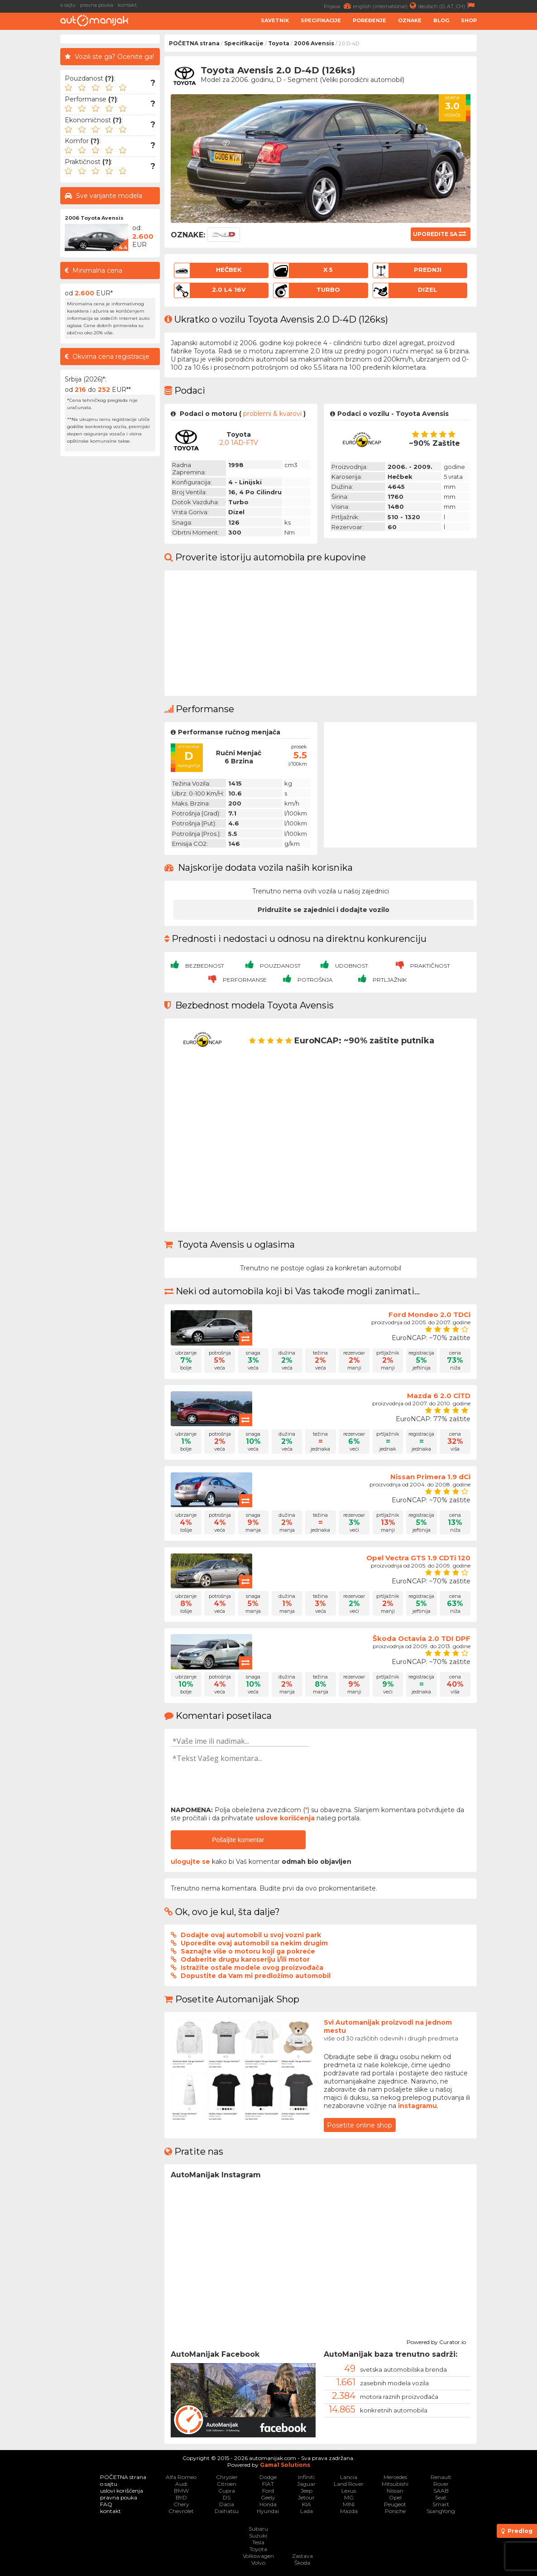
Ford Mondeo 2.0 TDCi (429, 1314)
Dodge (268, 2477)
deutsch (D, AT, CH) (447, 6)
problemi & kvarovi (272, 414)
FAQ (106, 2504)
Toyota (278, 43)
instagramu (417, 2106)
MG (349, 2497)
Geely (268, 2497)
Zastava (302, 2555)
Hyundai (268, 2511)
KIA (306, 2504)
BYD (181, 2497)
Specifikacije (321, 20)
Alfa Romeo (181, 2477)
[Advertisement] (509, 170)
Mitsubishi (395, 2483)
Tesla (258, 2542)
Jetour (306, 2497)
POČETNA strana (194, 43)
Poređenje (369, 20)
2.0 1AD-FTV (239, 443)
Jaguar (306, 2483)
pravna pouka (96, 5)
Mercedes (395, 2477)
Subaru (258, 2528)
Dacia (226, 2504)
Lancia (348, 2477)
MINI (349, 2504)
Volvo (258, 2562)
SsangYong (441, 2511)
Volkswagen (258, 2555)
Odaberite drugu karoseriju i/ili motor (245, 1959)
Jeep (306, 2490)
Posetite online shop (359, 2125)
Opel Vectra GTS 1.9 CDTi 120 (418, 1557)
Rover (441, 2483)
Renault (441, 2477)
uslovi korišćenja (121, 2490)
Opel (395, 2497)
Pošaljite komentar (238, 1839)
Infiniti (306, 2477)
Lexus (348, 2490)
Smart (440, 2504)
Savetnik (275, 20)
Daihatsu (227, 2511)
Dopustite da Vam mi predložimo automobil (256, 1976)
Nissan (395, 2490)
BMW (181, 2490)
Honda (268, 2504)
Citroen (226, 2483)
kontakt (127, 5)
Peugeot (395, 2504)
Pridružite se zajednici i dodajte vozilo (323, 910)
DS (226, 2497)
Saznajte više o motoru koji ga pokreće (248, 1951)
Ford (268, 2490)
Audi (181, 2483)
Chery (181, 2504)
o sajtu (68, 5)
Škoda (302, 2562)
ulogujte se (190, 1861)
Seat (440, 2497)
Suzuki (258, 2535)
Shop (469, 20)
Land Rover (349, 2483)
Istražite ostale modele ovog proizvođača (252, 1967)
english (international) (385, 6)
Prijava (338, 6)
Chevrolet (181, 2511)
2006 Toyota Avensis (94, 218)
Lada (306, 2511)
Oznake (410, 20)
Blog (441, 20)
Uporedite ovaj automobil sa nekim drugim (254, 1943)
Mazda (349, 2511)
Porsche (395, 2511)
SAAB (441, 2490)
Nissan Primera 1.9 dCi (430, 1476)
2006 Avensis (314, 43)
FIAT (268, 2483)
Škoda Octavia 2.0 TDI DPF (421, 1638)
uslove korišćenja (285, 1818)
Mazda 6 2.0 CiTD (438, 1395)
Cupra (226, 2490)
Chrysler (227, 2477)
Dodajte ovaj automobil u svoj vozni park (251, 1935)
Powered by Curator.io (436, 2341)
